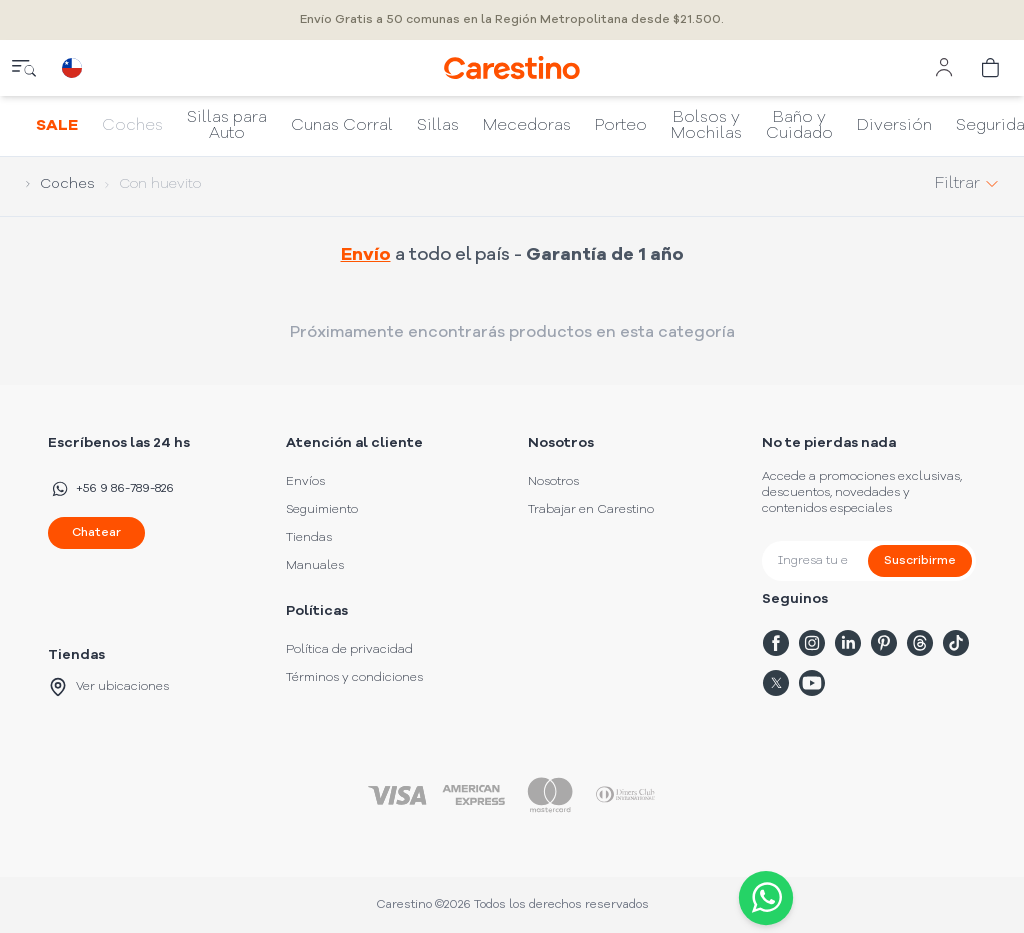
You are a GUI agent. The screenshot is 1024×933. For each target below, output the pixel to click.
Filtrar (967, 184)
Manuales (315, 566)
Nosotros (553, 482)
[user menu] (944, 68)
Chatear (96, 533)
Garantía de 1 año (605, 255)
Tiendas (309, 538)
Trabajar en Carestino (591, 510)
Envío (366, 255)
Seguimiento (322, 510)
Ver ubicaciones (108, 687)
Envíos (305, 482)
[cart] (992, 68)
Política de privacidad (349, 650)
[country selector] (72, 68)
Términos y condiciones (354, 678)
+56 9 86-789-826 (111, 489)
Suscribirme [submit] (920, 561)
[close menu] (24, 68)
